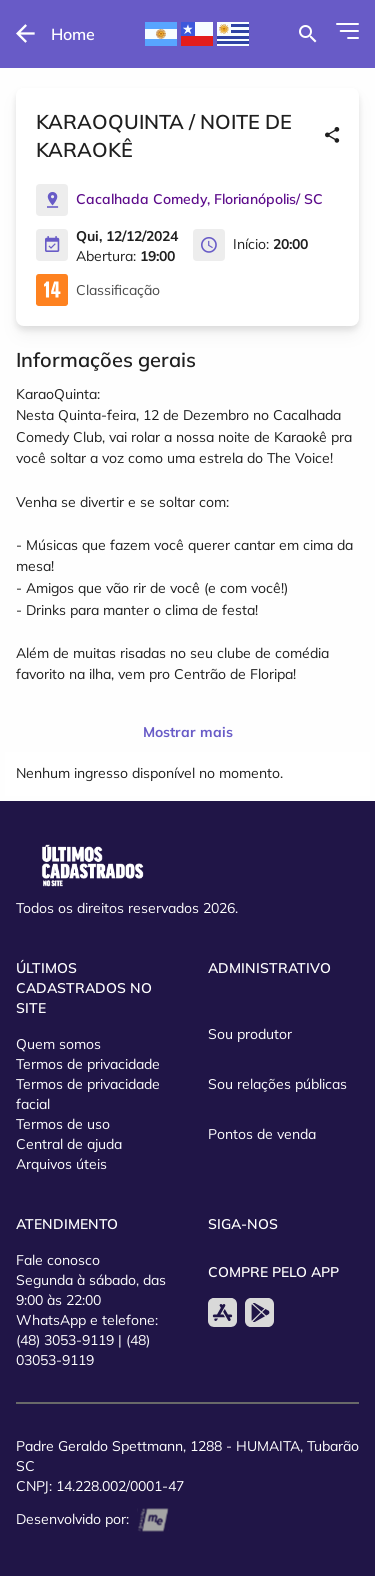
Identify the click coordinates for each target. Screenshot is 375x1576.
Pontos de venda (262, 1134)
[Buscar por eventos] (307, 34)
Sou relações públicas (277, 1084)
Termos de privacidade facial (88, 1094)
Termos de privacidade (88, 1064)
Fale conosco (58, 1260)
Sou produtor (250, 1034)
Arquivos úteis (61, 1164)
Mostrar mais (188, 732)
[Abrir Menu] (347, 31)
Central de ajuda (69, 1144)
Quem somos (58, 1044)
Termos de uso (63, 1124)
